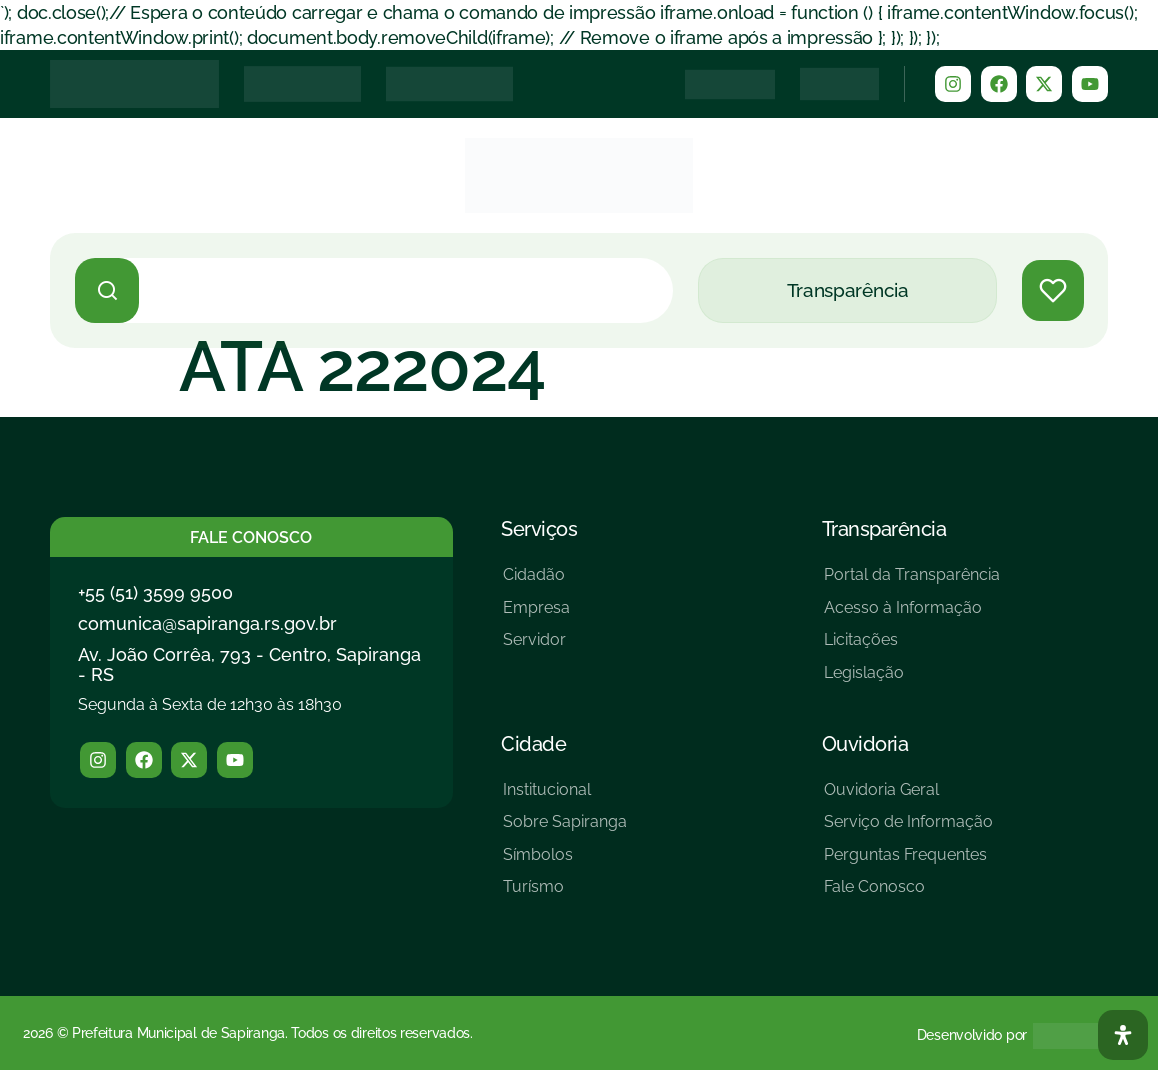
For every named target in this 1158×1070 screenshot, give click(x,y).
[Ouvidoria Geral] (908, 797)
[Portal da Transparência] (912, 582)
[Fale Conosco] (908, 894)
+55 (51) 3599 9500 (155, 592)
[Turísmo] (565, 894)
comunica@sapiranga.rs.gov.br (207, 623)
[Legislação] (912, 680)
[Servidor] (536, 647)
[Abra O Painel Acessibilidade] (1123, 1035)
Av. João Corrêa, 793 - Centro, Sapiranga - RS (249, 664)
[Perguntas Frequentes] (908, 862)
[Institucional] (565, 797)
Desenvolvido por (972, 1035)
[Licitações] (912, 647)
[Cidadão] (536, 582)
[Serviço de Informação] (908, 829)
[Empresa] (536, 615)
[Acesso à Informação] (912, 615)
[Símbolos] (565, 862)
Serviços (539, 529)
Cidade (533, 744)
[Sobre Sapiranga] (565, 829)
